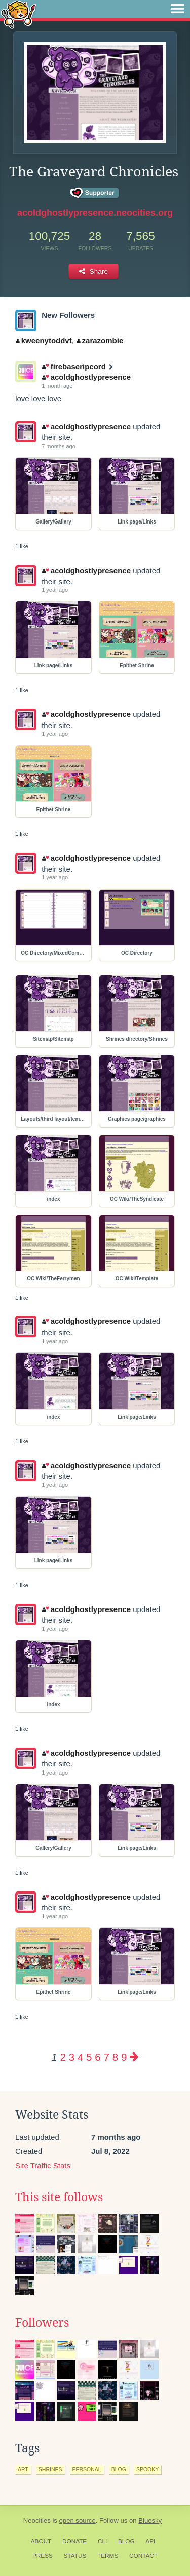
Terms (107, 2555)
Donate (74, 2541)
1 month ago (57, 386)
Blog (126, 2541)
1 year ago (55, 590)
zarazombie (100, 340)
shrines (50, 2469)
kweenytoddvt (44, 340)
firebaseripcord (74, 366)
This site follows (59, 2197)
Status (75, 2555)
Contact (143, 2555)
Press (42, 2555)
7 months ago (58, 446)
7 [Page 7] (106, 2057)
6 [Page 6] (97, 2057)
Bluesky (150, 2520)
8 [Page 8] (115, 2057)
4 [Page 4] (80, 2057)
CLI (102, 2541)
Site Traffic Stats (42, 2165)
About (41, 2541)
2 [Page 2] (62, 2057)
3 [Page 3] (71, 2057)
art (23, 2469)
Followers (42, 2322)
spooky (147, 2469)
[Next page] (134, 2057)
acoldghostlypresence (86, 377)
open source (77, 2520)
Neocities (37, 2520)
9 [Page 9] (124, 2057)
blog (118, 2469)
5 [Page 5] (89, 2057)
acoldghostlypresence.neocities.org (95, 213)
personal (86, 2469)
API (150, 2541)
